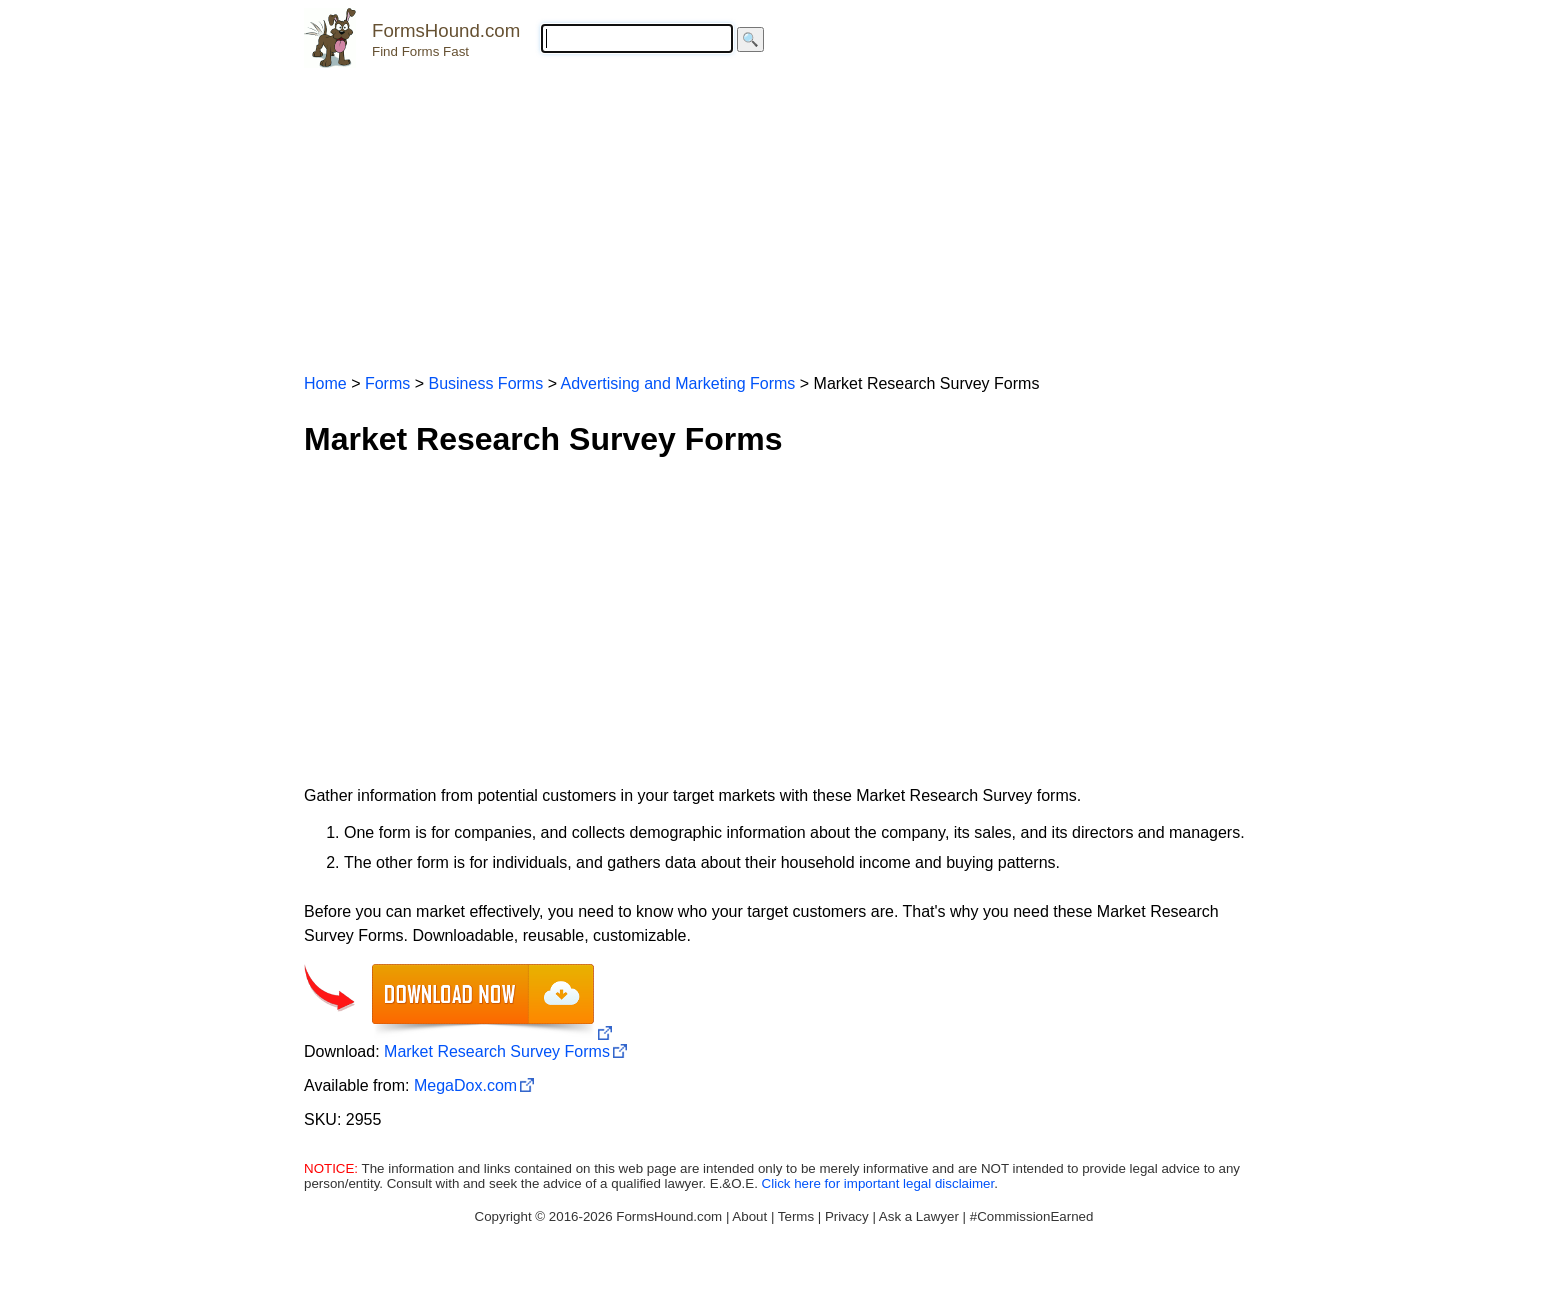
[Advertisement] (784, 212)
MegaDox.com (465, 1085)
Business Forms (485, 383)
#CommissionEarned (1032, 1216)
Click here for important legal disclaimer (878, 1183)
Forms (387, 383)
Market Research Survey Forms (497, 1051)
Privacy (847, 1216)
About (749, 1216)
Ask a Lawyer (919, 1216)
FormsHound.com (446, 30)
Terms (796, 1216)
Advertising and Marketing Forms (678, 383)
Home (325, 383)
